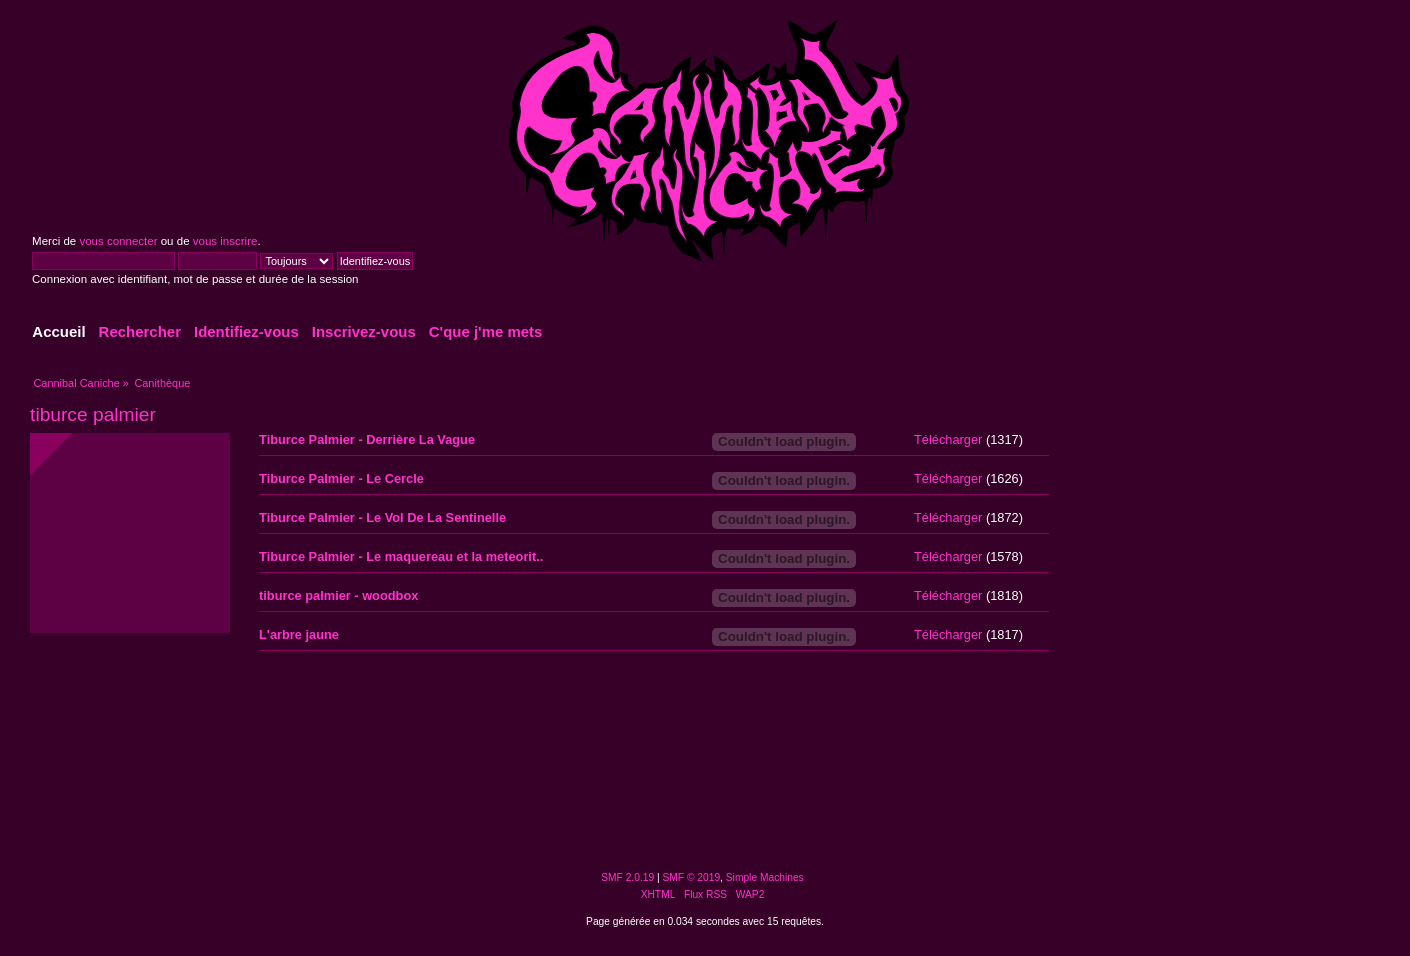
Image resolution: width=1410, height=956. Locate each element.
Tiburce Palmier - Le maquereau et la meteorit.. (401, 556)
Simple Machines (765, 877)
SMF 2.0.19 (627, 877)
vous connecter (118, 241)
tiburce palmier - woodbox (338, 595)
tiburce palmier (93, 414)
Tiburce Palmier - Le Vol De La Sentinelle (382, 517)
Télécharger (948, 439)
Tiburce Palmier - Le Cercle (341, 478)
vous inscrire (225, 241)
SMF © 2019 (692, 877)
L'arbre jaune (299, 634)
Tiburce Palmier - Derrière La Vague (367, 439)
